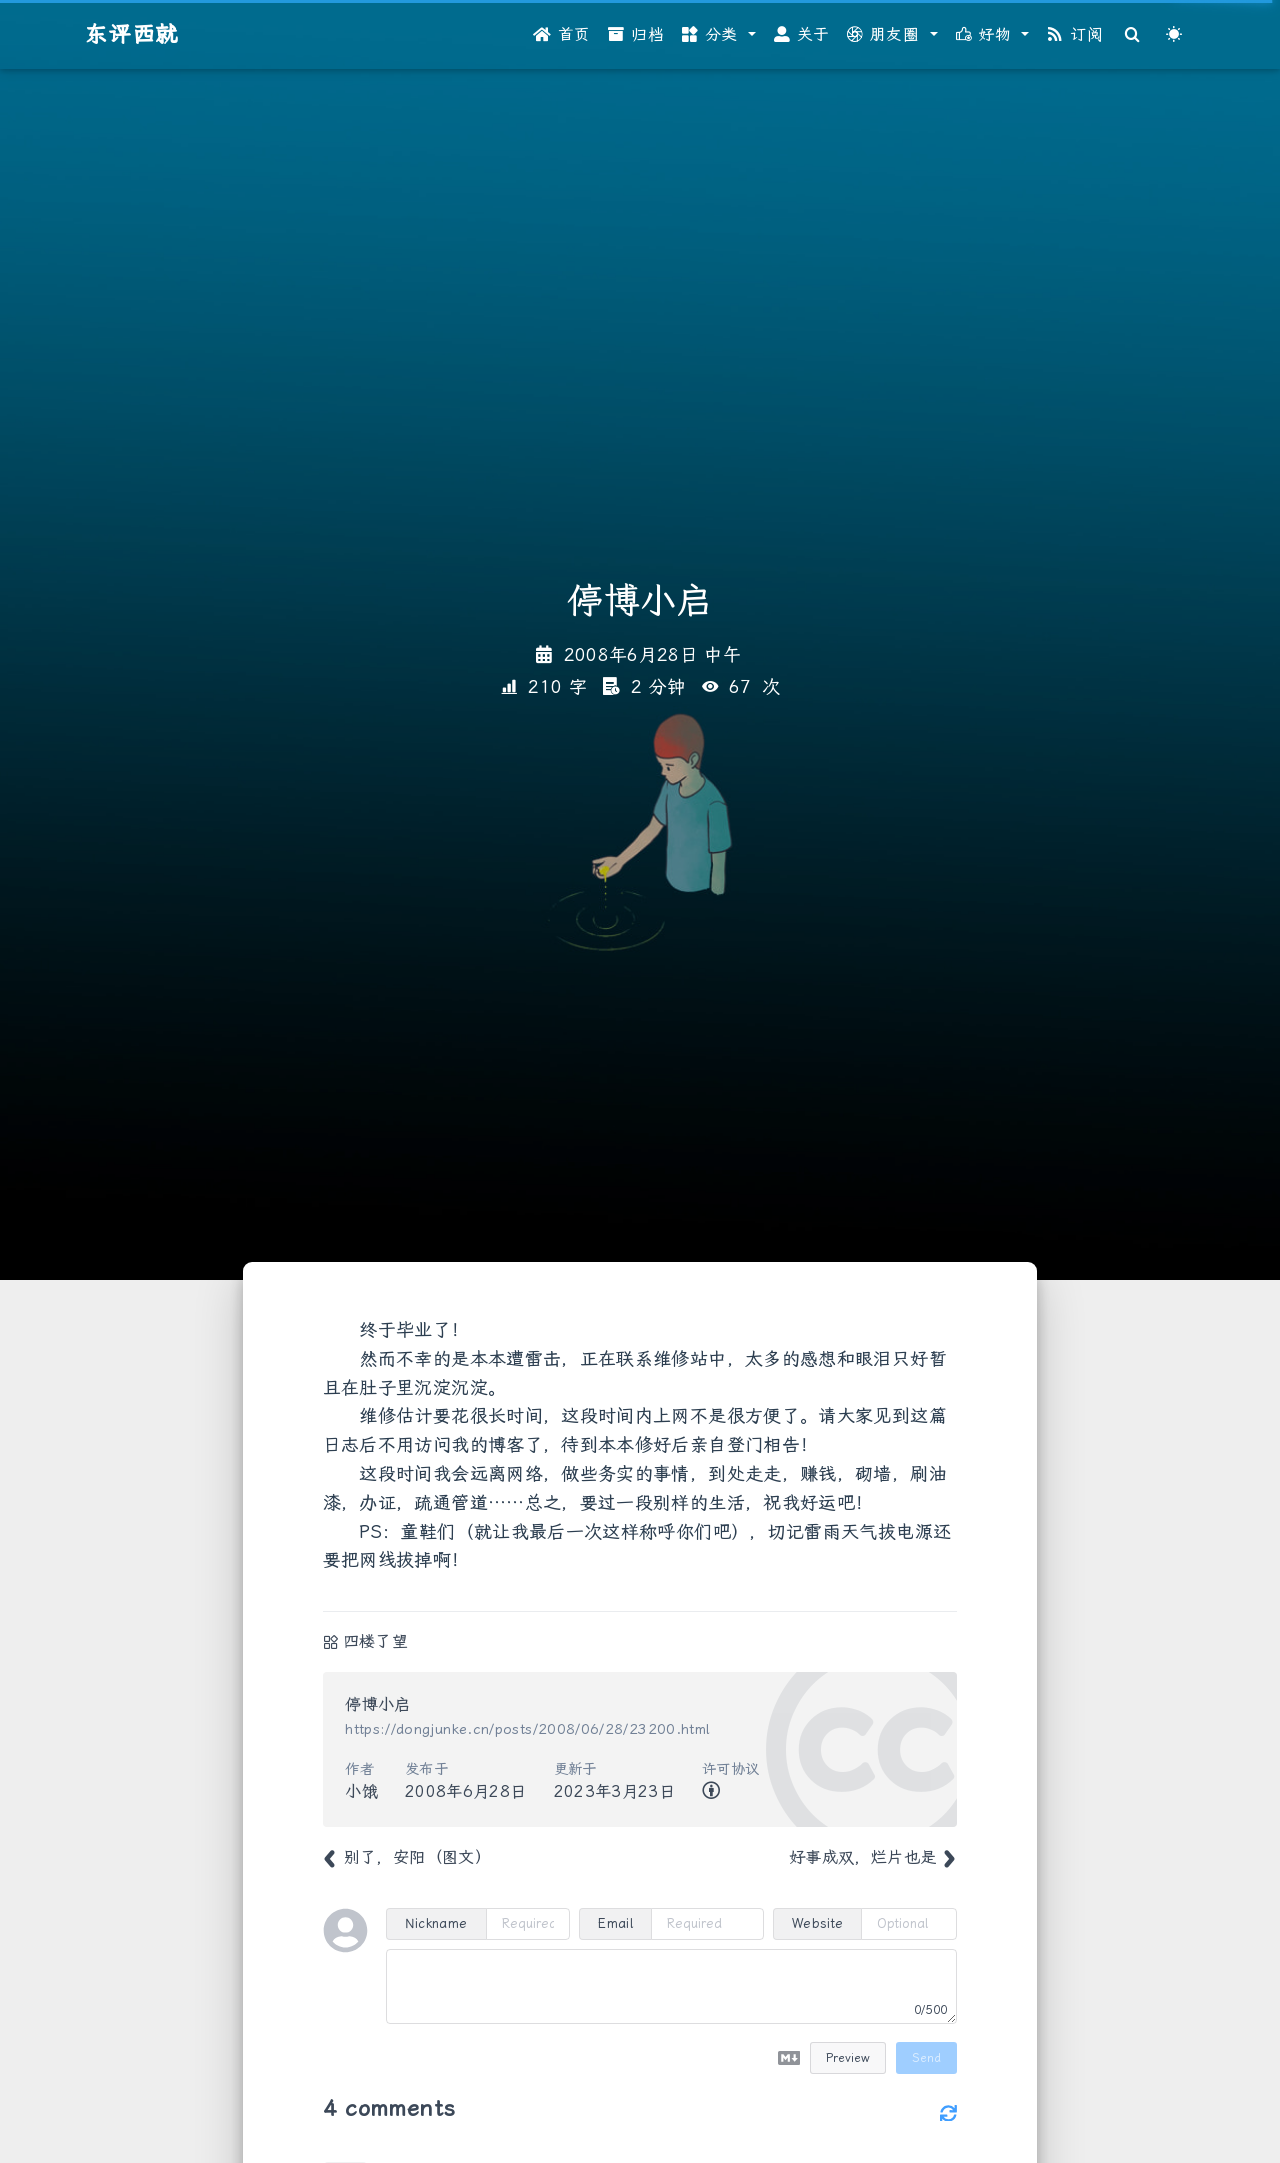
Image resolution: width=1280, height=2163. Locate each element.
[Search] (1133, 35)
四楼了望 (375, 1641)
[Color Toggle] (1174, 35)
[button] (719, 35)
